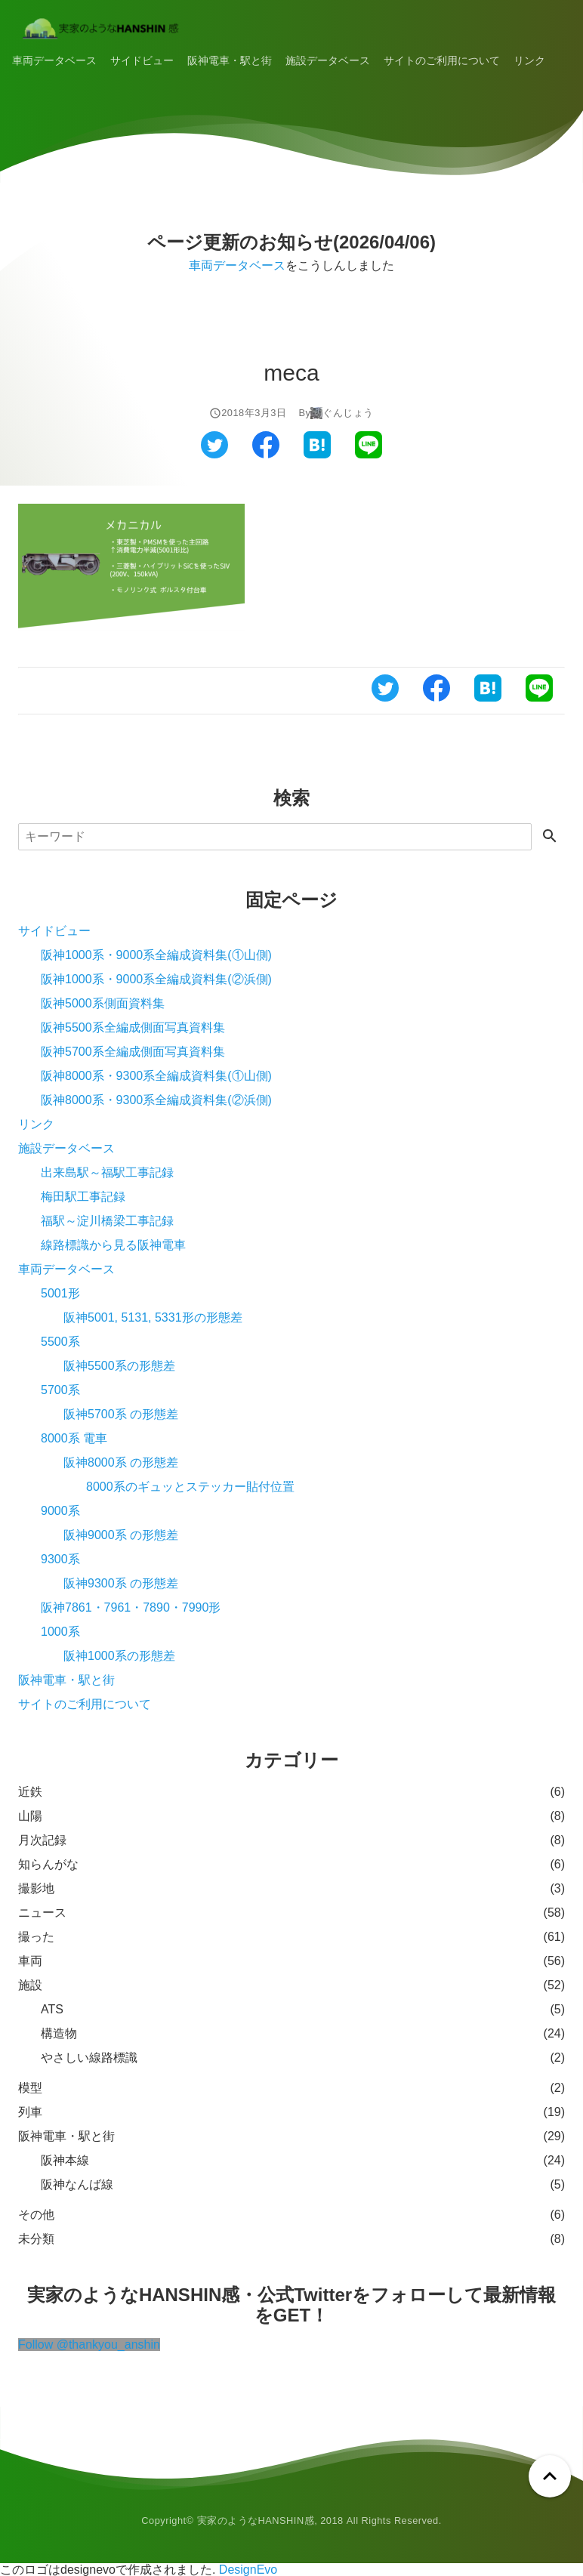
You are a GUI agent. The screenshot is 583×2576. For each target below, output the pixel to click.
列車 (30, 2112)
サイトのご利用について (442, 60)
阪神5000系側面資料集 (103, 1003)
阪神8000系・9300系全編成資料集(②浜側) (156, 1100)
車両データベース (54, 60)
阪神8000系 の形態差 (120, 1462)
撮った (36, 1936)
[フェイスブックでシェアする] (265, 454)
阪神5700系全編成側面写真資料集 (133, 1051)
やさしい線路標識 (89, 2057)
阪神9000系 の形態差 (120, 1535)
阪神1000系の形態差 (119, 1655)
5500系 (60, 1341)
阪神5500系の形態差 (119, 1365)
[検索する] (550, 837)
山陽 (30, 1815)
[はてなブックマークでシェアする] (317, 454)
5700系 (60, 1390)
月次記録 (42, 1840)
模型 (30, 2087)
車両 (30, 1960)
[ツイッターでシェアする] (214, 454)
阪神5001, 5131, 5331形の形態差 (152, 1317)
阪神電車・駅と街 (229, 60)
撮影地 (36, 1888)
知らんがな (48, 1864)
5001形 (60, 1293)
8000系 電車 (74, 1438)
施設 (30, 1985)
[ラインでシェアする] (368, 454)
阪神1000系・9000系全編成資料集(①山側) (156, 955)
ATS (52, 2009)
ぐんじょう (348, 413)
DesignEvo (248, 2569)
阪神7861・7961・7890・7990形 (131, 1607)
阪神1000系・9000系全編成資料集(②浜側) (156, 979)
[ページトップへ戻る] (550, 2476)
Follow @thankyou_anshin (89, 2344)
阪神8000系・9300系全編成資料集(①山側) (156, 1075)
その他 (36, 2214)
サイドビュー (142, 60)
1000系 (60, 1631)
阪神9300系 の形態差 (120, 1583)
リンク (529, 60)
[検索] (275, 836)
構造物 (59, 2033)
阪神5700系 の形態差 (120, 1414)
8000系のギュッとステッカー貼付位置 (190, 1486)
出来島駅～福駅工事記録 (107, 1172)
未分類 (36, 2238)
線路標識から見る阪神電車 (113, 1245)
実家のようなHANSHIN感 (256, 2520)
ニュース (42, 1912)
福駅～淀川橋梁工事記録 (107, 1220)
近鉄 (30, 1791)
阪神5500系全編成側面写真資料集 (133, 1027)
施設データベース (327, 60)
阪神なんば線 (77, 2184)
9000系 (60, 1510)
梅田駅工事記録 (83, 1196)
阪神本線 (65, 2160)
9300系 (60, 1559)
